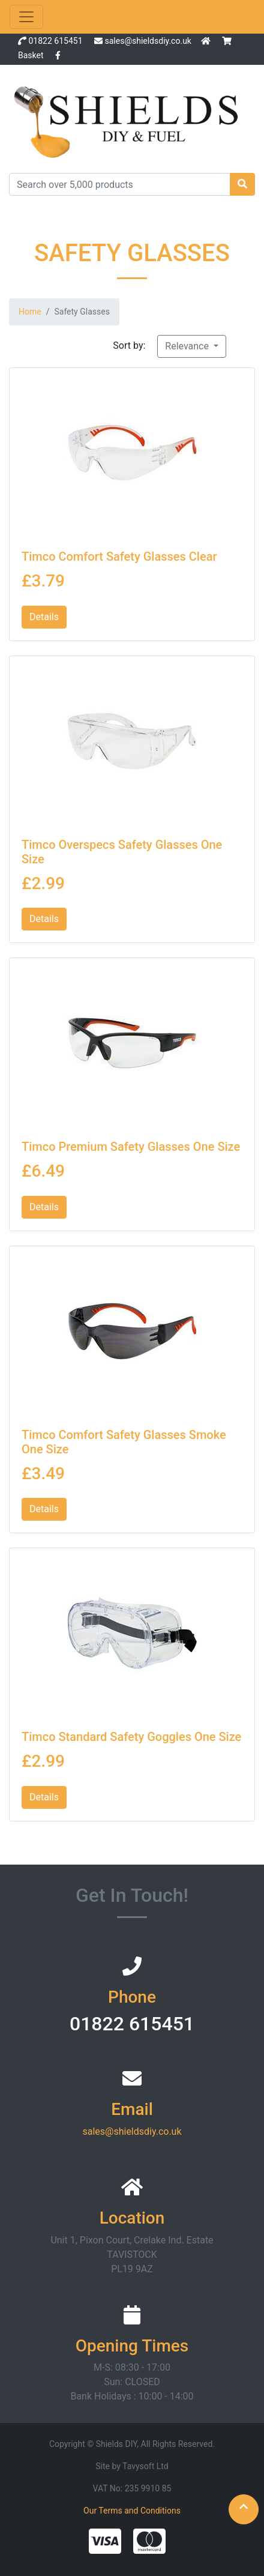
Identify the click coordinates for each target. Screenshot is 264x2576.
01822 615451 (55, 41)
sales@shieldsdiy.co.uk (147, 41)
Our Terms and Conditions (132, 2510)
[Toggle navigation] (26, 17)
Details (44, 617)
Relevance (188, 346)
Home (30, 311)
